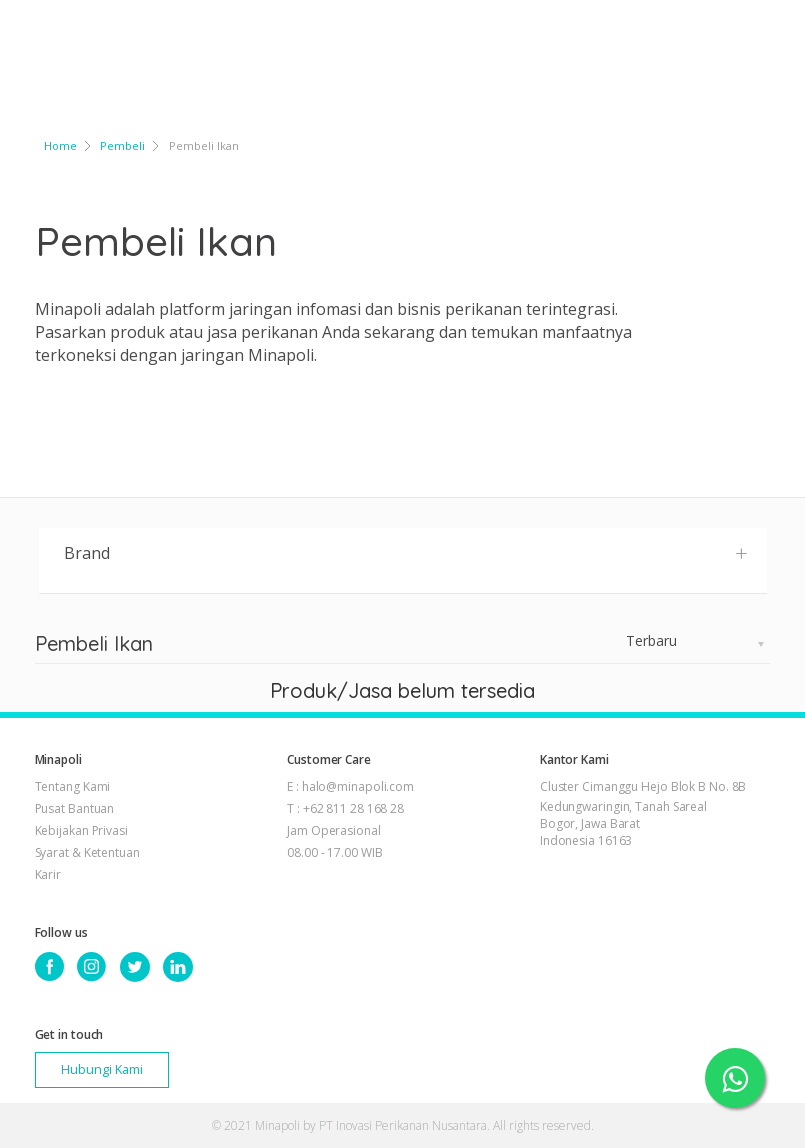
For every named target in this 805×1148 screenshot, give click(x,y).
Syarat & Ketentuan (87, 852)
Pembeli (122, 145)
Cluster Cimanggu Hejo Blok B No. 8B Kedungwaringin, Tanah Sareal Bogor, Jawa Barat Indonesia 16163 (643, 813)
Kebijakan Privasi (81, 830)
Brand (406, 552)
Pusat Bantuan (75, 808)
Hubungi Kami (102, 1069)
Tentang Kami (73, 786)
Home (60, 145)
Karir (48, 874)
